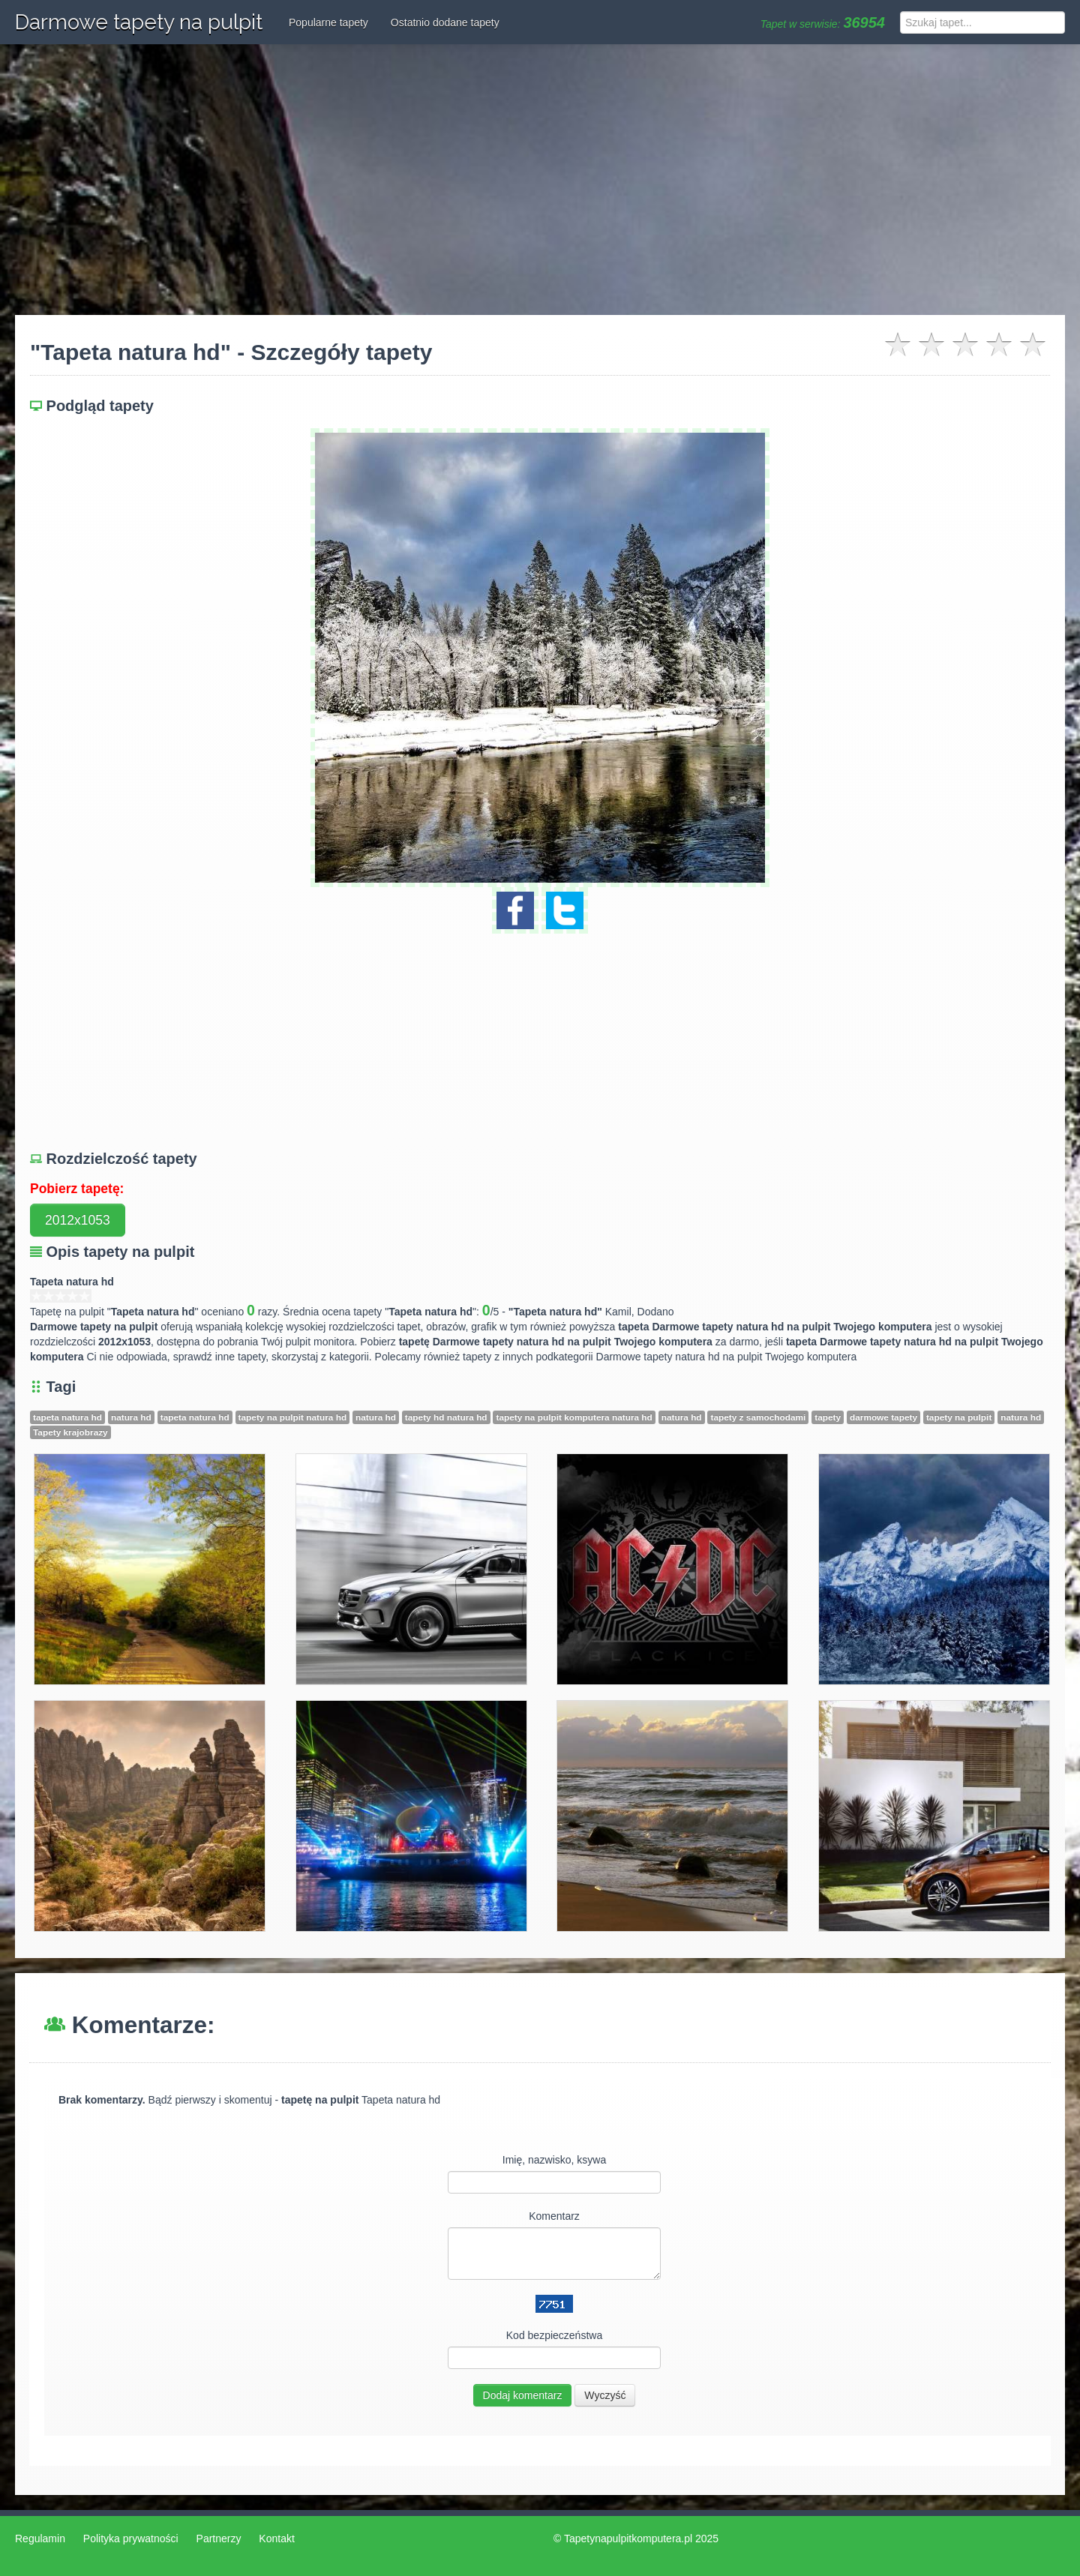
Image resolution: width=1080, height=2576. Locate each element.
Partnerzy (219, 2539)
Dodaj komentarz (522, 2395)
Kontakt (276, 2539)
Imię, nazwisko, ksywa (554, 2160)
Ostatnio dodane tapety (445, 22)
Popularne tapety (328, 22)
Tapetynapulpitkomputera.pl (628, 2539)
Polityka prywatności (130, 2539)
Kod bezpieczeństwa (554, 2335)
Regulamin (40, 2539)
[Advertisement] (540, 180)
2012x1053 (77, 1220)
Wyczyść (605, 2395)
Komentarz (554, 2216)
